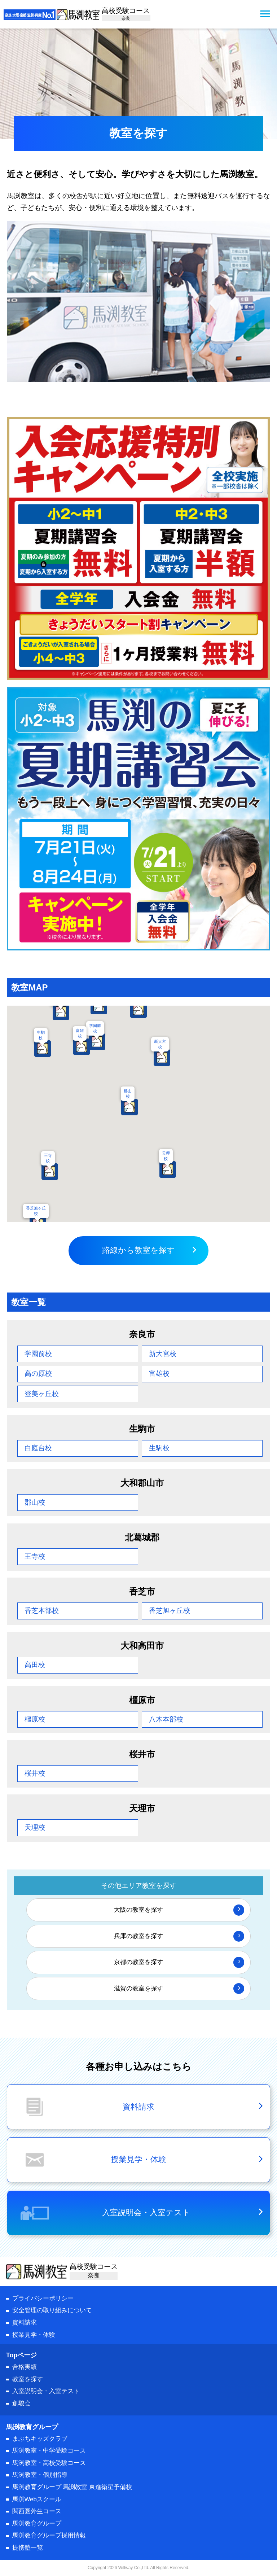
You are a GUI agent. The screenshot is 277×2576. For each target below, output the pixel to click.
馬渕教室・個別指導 (39, 2474)
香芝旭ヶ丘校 (36, 1211)
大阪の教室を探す (138, 1909)
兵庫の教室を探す (138, 1936)
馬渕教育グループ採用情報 (49, 2535)
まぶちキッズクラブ (39, 2438)
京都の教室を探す (138, 1962)
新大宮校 (160, 1044)
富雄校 (80, 1033)
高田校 (35, 1665)
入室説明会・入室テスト (146, 2212)
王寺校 (48, 1158)
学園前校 (38, 1353)
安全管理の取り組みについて (52, 2310)
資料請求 (24, 2322)
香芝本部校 (42, 1610)
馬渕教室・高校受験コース (49, 2462)
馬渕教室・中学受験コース (49, 2450)
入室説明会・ (46, 2391)
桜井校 (35, 1773)
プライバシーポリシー (43, 2298)
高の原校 (38, 1373)
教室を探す (27, 2379)
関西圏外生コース (36, 2511)
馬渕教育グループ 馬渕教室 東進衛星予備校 (72, 2487)
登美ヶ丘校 (42, 1394)
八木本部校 (166, 1719)
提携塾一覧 (27, 2547)
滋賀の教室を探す (138, 1988)
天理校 (166, 1156)
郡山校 (128, 1094)
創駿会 (21, 2403)
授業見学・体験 (33, 2334)
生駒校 (41, 1035)
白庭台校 (38, 1448)
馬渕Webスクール (36, 2499)
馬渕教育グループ (36, 2523)
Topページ (21, 2355)
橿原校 (35, 1719)
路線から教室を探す (138, 1250)
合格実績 (24, 2366)
